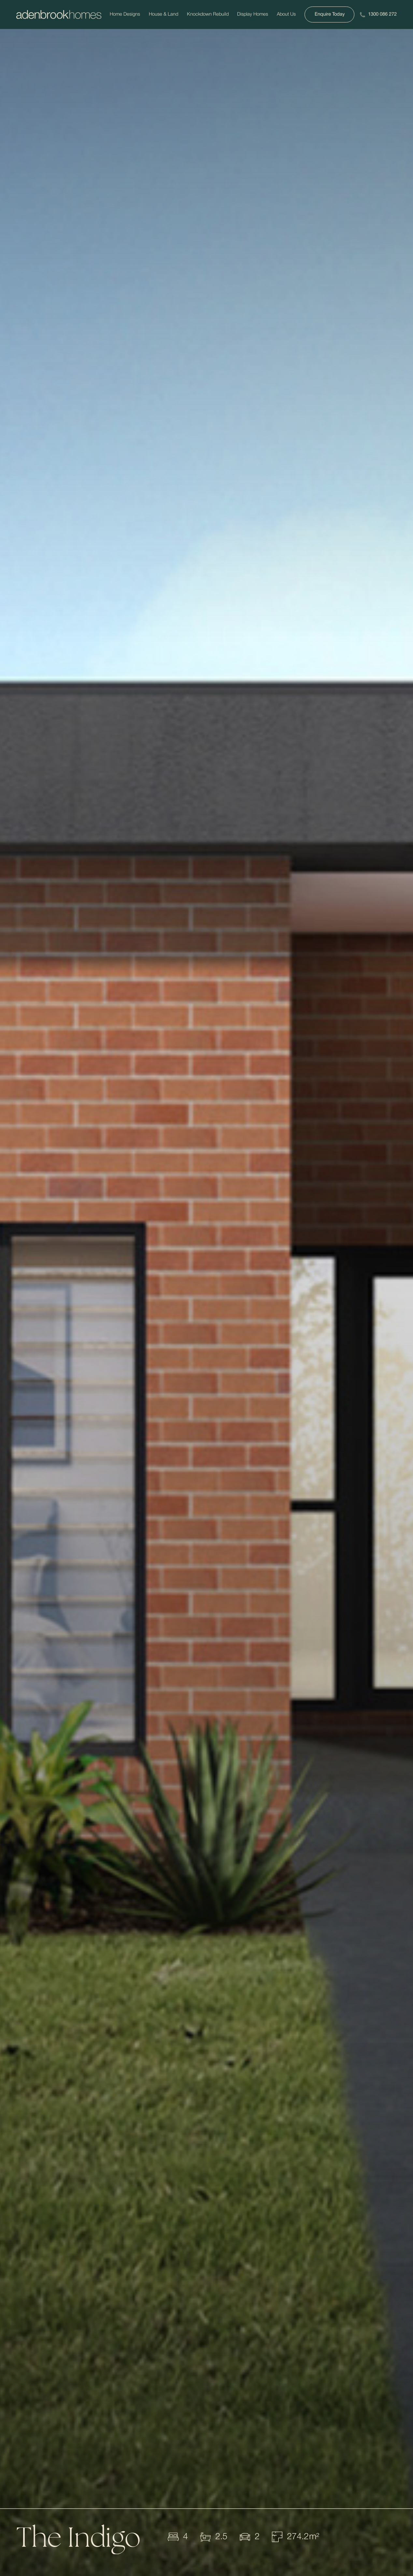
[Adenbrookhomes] (58, 14)
